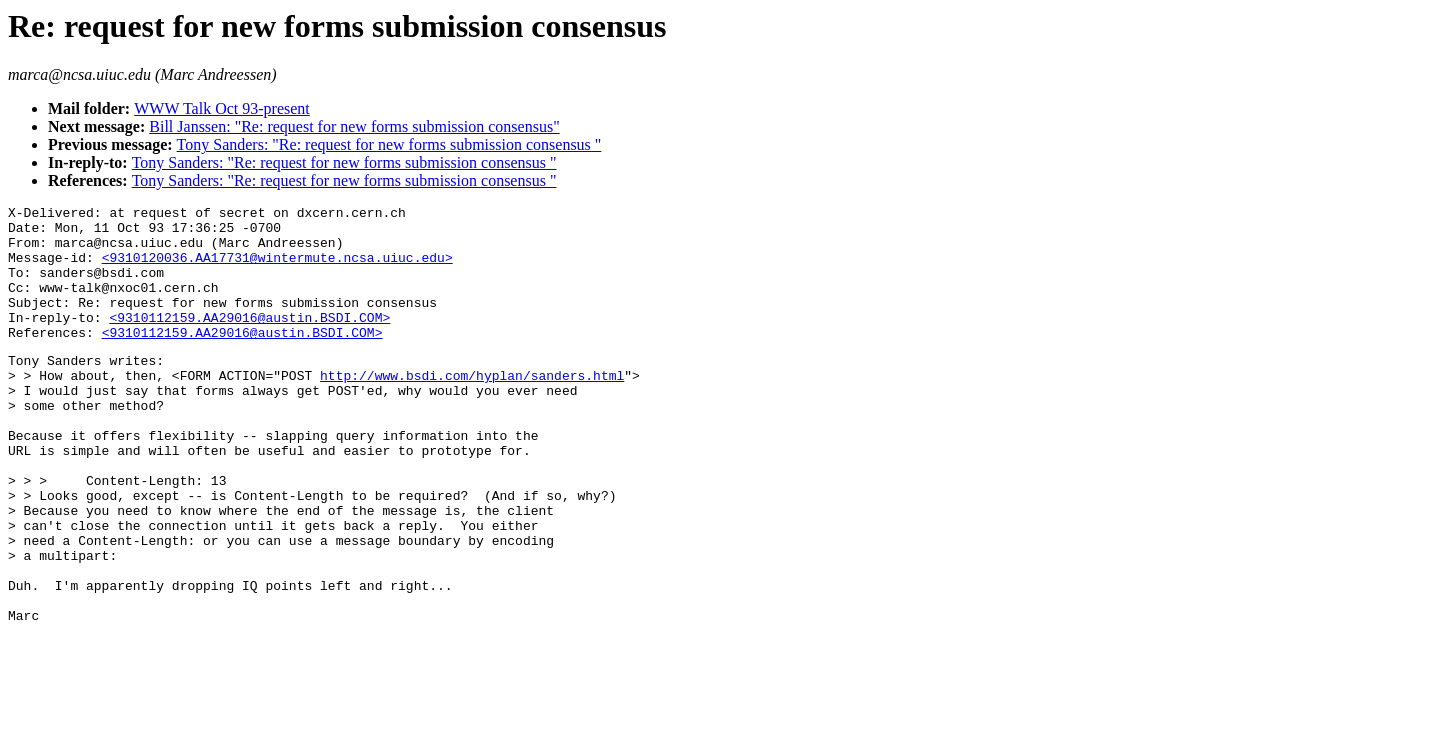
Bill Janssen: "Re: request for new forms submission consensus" (354, 126)
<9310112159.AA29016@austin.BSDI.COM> (249, 341)
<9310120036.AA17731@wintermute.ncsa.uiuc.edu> (277, 269)
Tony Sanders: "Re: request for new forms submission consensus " (389, 144)
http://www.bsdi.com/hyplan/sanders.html (472, 408)
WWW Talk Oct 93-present (222, 108)
